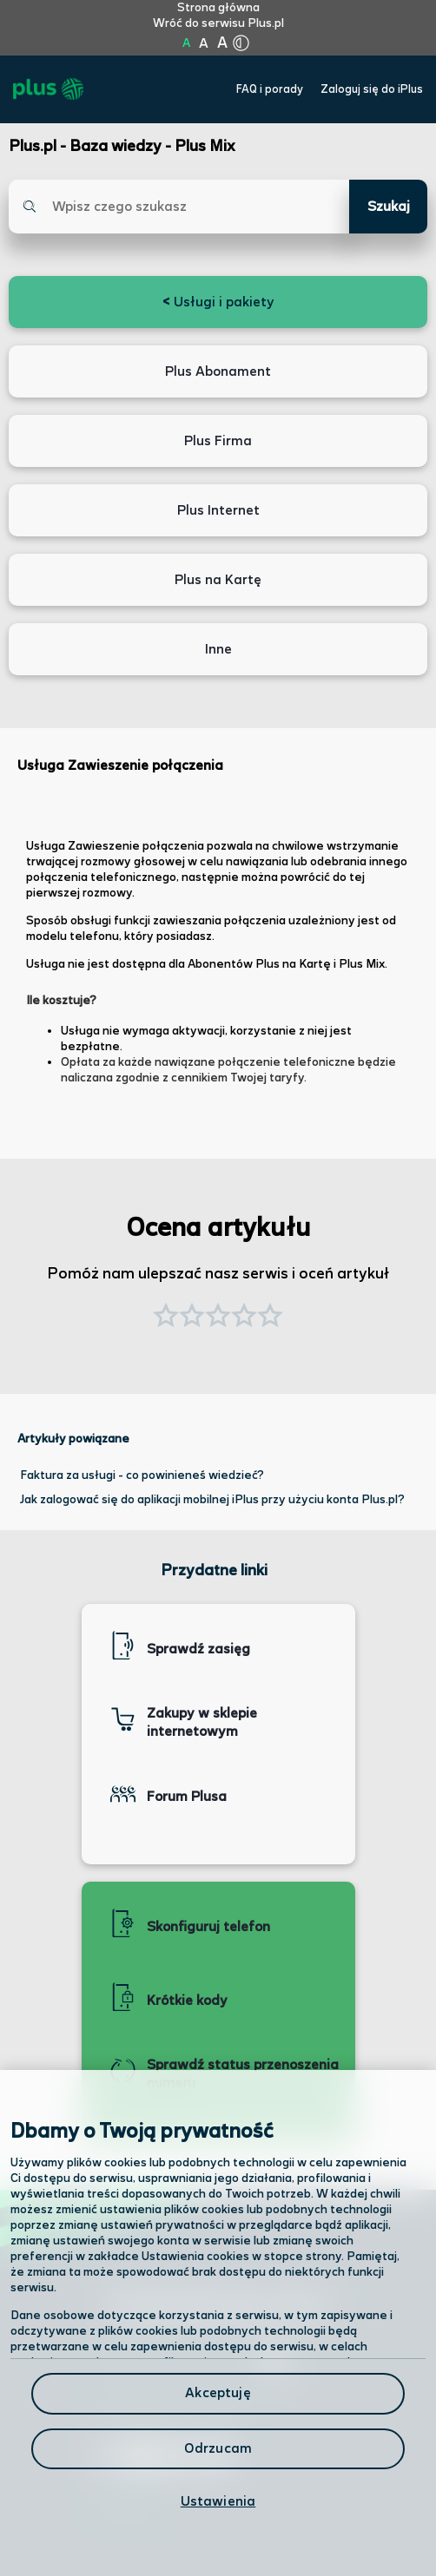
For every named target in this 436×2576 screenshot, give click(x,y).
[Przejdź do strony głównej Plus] (48, 89)
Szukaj (388, 207)
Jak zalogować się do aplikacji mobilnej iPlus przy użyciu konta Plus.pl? (212, 1500)
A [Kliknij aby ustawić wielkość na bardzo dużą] (222, 43)
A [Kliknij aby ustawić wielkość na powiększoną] (203, 44)
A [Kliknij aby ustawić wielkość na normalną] (186, 43)
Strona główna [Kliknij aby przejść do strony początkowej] (218, 8)
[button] (270, 1317)
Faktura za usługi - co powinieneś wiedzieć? (142, 1475)
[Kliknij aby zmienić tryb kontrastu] (241, 43)
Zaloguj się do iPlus (371, 89)
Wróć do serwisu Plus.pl (218, 23)
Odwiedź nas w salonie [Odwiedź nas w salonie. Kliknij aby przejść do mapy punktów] (193, 2361)
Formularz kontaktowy (176, 2408)
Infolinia (126, 2509)
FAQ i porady (269, 89)
